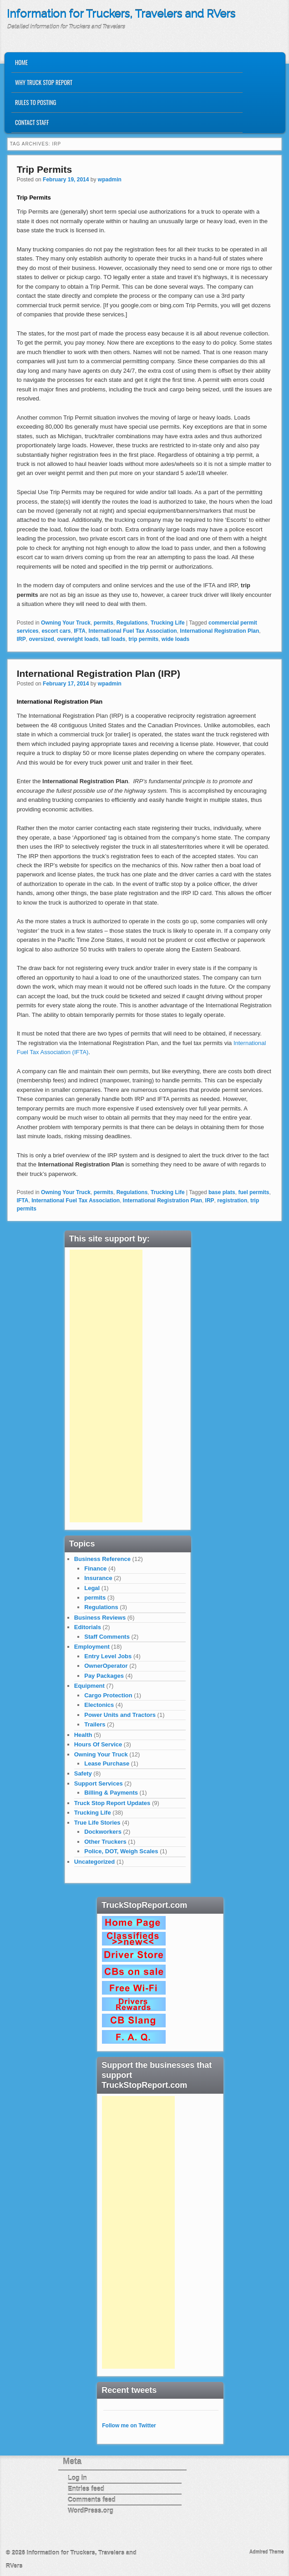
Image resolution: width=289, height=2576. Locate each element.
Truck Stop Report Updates (112, 1803)
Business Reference (102, 1559)
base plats (221, 1192)
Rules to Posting (35, 102)
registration (232, 1200)
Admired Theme (266, 2552)
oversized (41, 639)
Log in (77, 2477)
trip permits (143, 639)
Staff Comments (107, 1636)
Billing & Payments (111, 1792)
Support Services (98, 1783)
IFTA (80, 631)
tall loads (113, 639)
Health (83, 1734)
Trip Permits (44, 169)
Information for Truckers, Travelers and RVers (121, 13)
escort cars (56, 631)
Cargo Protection (108, 1695)
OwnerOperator (105, 1665)
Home (21, 62)
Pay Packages (104, 1675)
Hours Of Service (98, 1744)
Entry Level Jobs (108, 1656)
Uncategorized (94, 1861)
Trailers (94, 1724)
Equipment (89, 1685)
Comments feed (92, 2499)
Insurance (98, 1578)
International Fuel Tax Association (133, 631)
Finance (95, 1568)
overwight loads (77, 639)
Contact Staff (32, 122)
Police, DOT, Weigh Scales (121, 1851)
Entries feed (86, 2488)
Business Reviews (100, 1617)
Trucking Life (168, 623)
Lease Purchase (106, 1763)
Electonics (99, 1704)
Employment (92, 1646)
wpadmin (110, 179)
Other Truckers (105, 1841)
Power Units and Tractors (120, 1714)
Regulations (132, 623)
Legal (92, 1588)
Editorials (87, 1627)
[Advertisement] (106, 1386)
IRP (21, 639)
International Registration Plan (219, 631)
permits (103, 623)
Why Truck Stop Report (43, 82)
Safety (83, 1773)
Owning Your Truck (66, 623)
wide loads (175, 639)
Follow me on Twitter (129, 2425)
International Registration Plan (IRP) (98, 673)
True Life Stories (97, 1822)
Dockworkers (103, 1831)
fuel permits (253, 1192)
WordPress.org (90, 2510)
